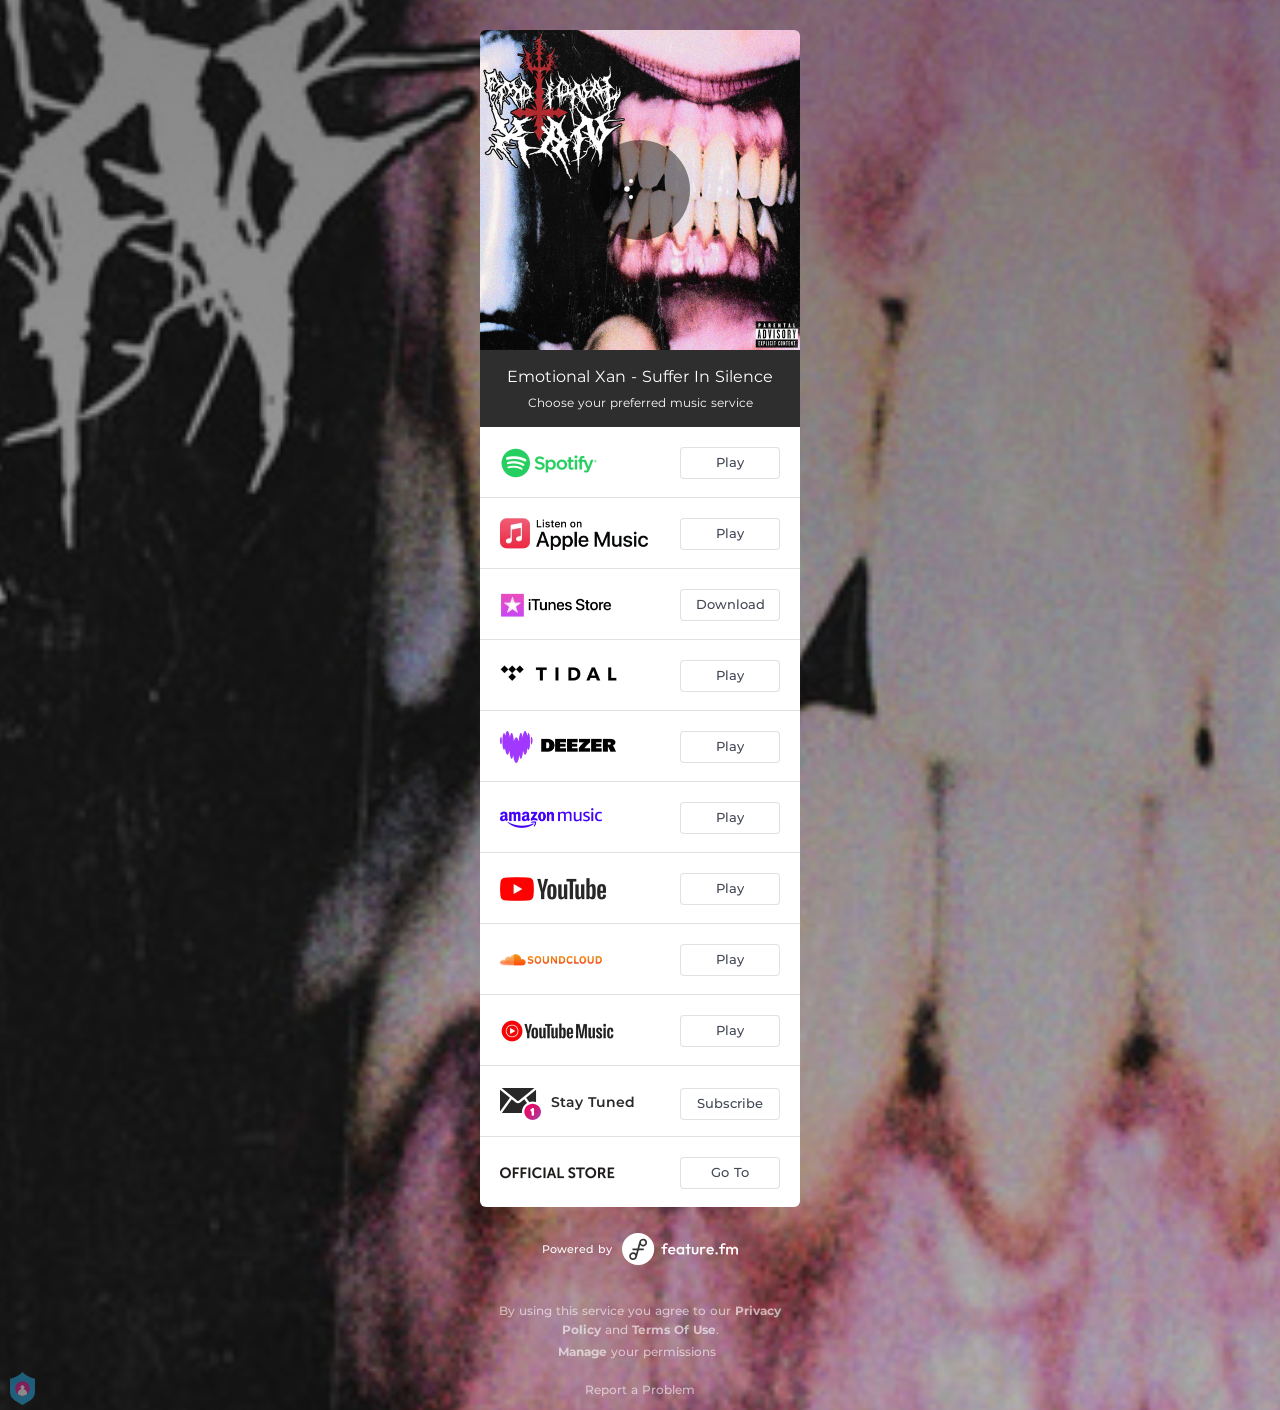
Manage (582, 1351)
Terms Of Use (674, 1329)
